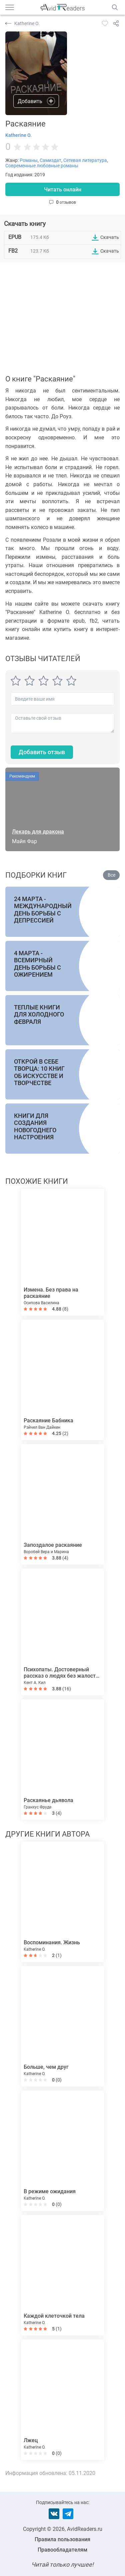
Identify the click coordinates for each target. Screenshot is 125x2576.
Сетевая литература (85, 160)
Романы (29, 160)
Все (111, 875)
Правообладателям (62, 2550)
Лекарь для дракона (38, 831)
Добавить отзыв (42, 752)
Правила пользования (62, 2539)
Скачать (109, 237)
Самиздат (50, 160)
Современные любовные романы (41, 165)
